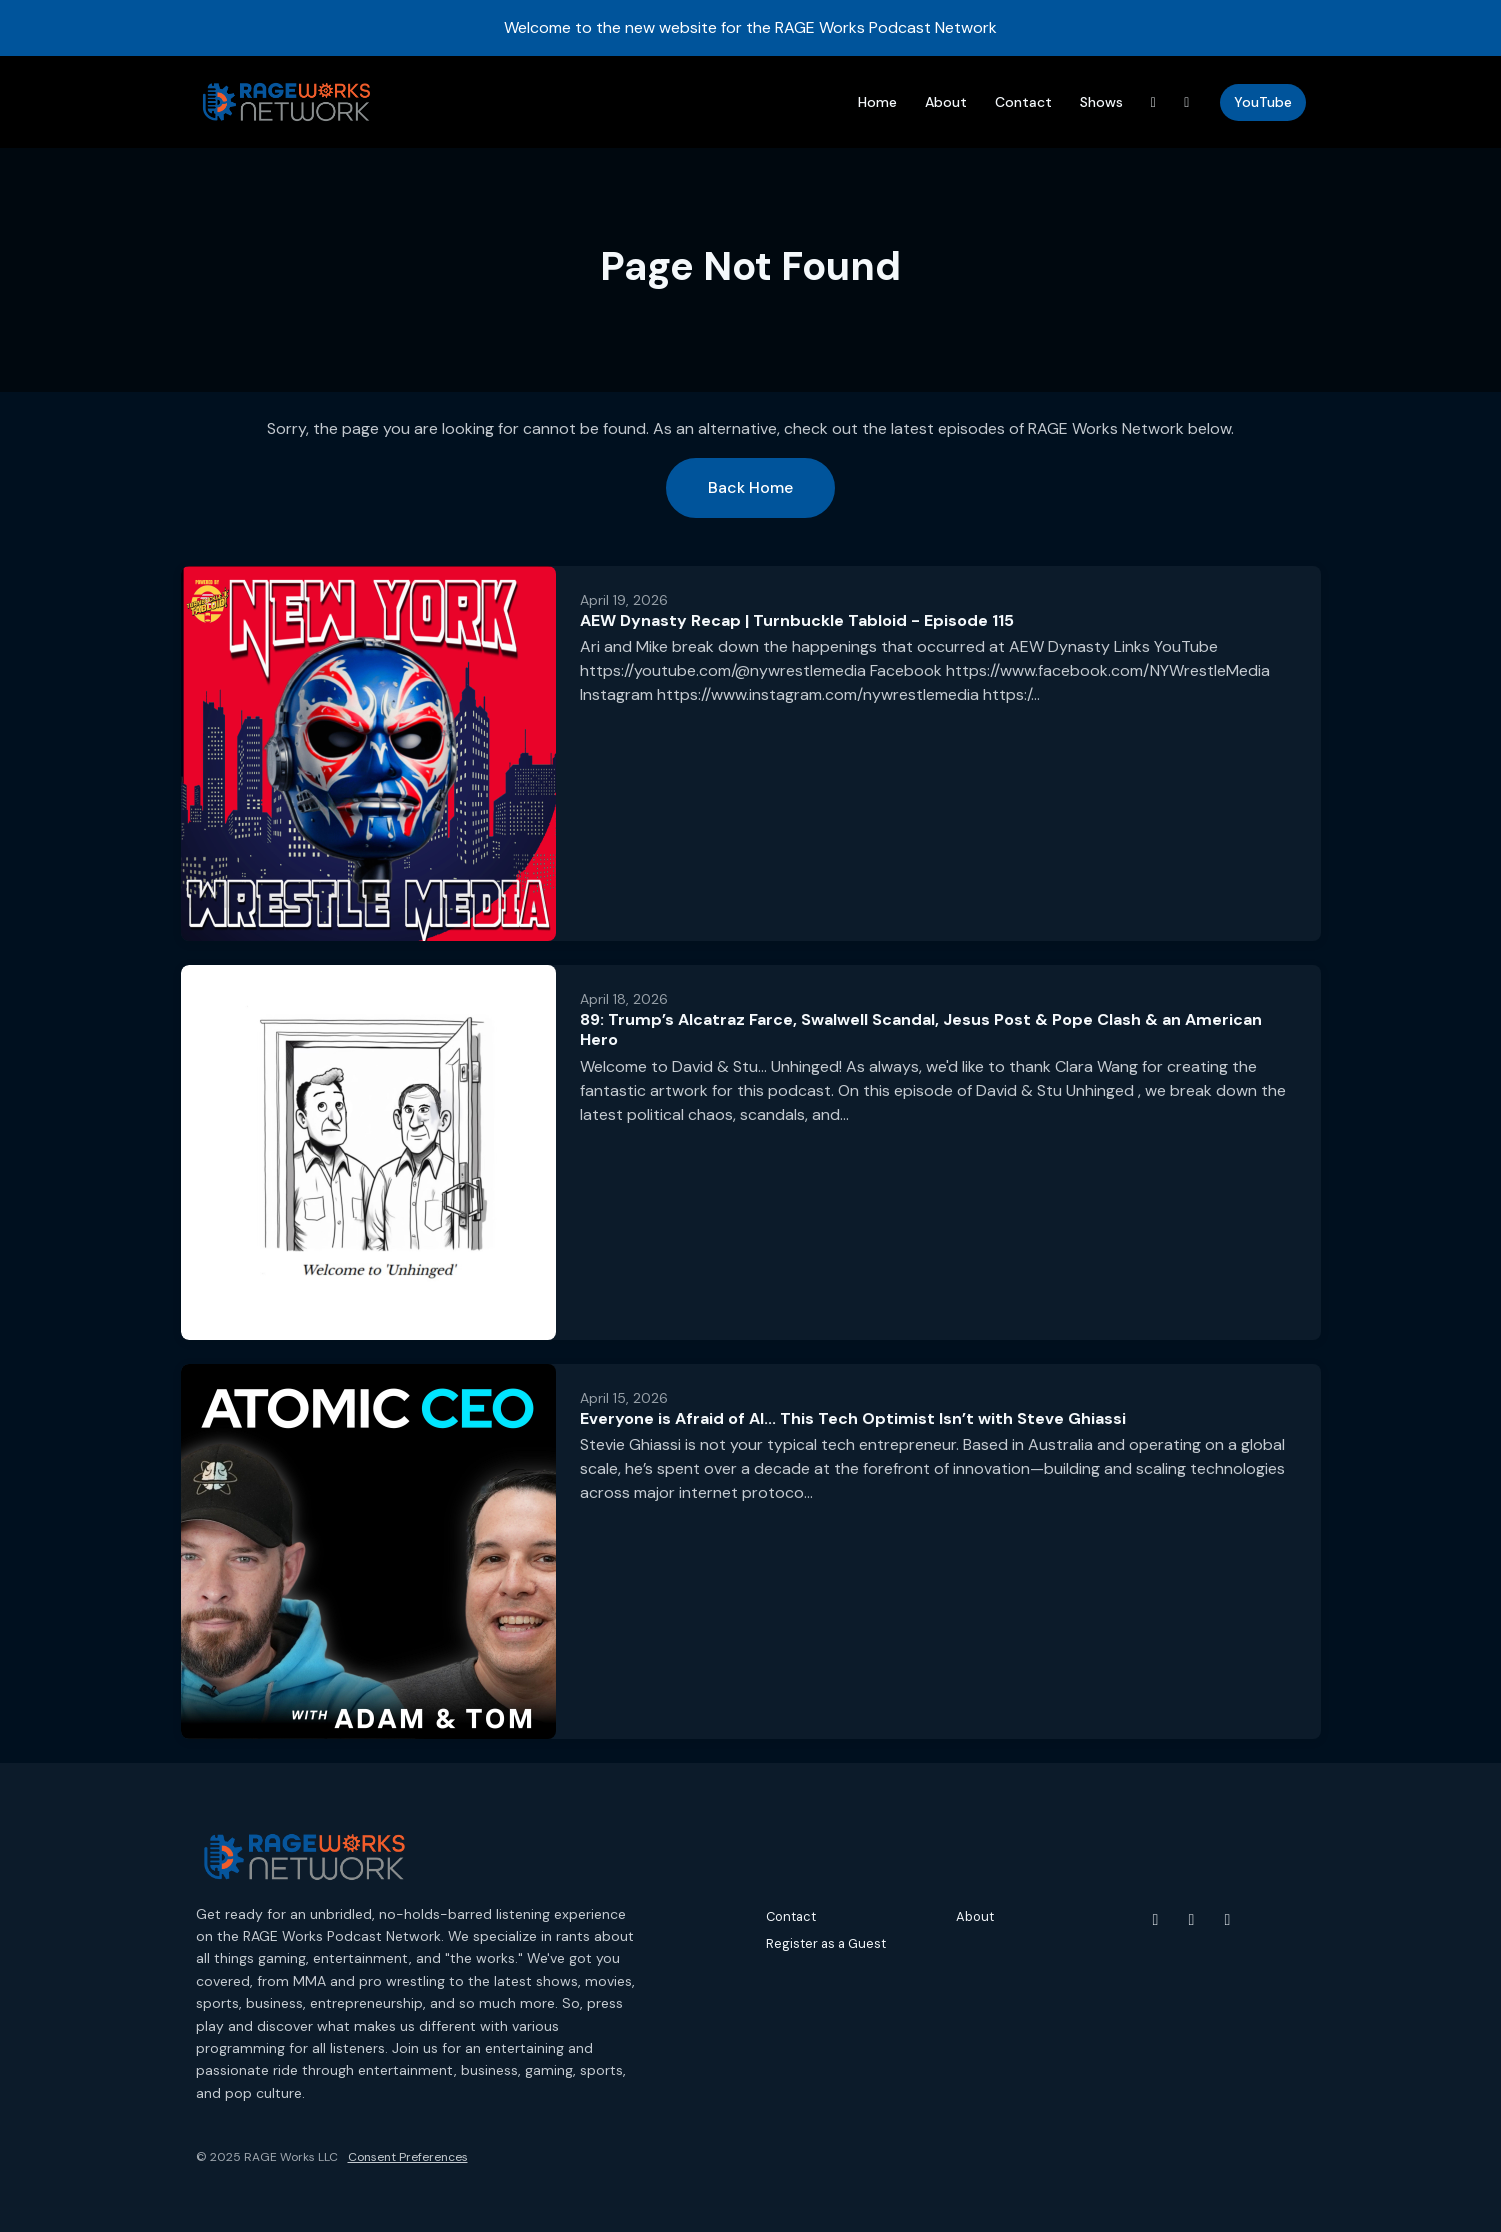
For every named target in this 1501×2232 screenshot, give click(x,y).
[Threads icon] (1228, 1920)
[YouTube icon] (1156, 1920)
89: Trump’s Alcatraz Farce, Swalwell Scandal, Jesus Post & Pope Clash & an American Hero (921, 1030)
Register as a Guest (826, 1943)
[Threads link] (1154, 102)
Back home (750, 487)
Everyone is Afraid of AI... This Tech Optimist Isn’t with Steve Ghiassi (853, 1418)
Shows (1101, 102)
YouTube (1263, 102)
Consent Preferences (408, 2157)
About (946, 102)
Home (877, 102)
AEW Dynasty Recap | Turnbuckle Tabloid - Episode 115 (797, 620)
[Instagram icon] (1192, 1920)
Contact (1023, 102)
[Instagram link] (1187, 102)
